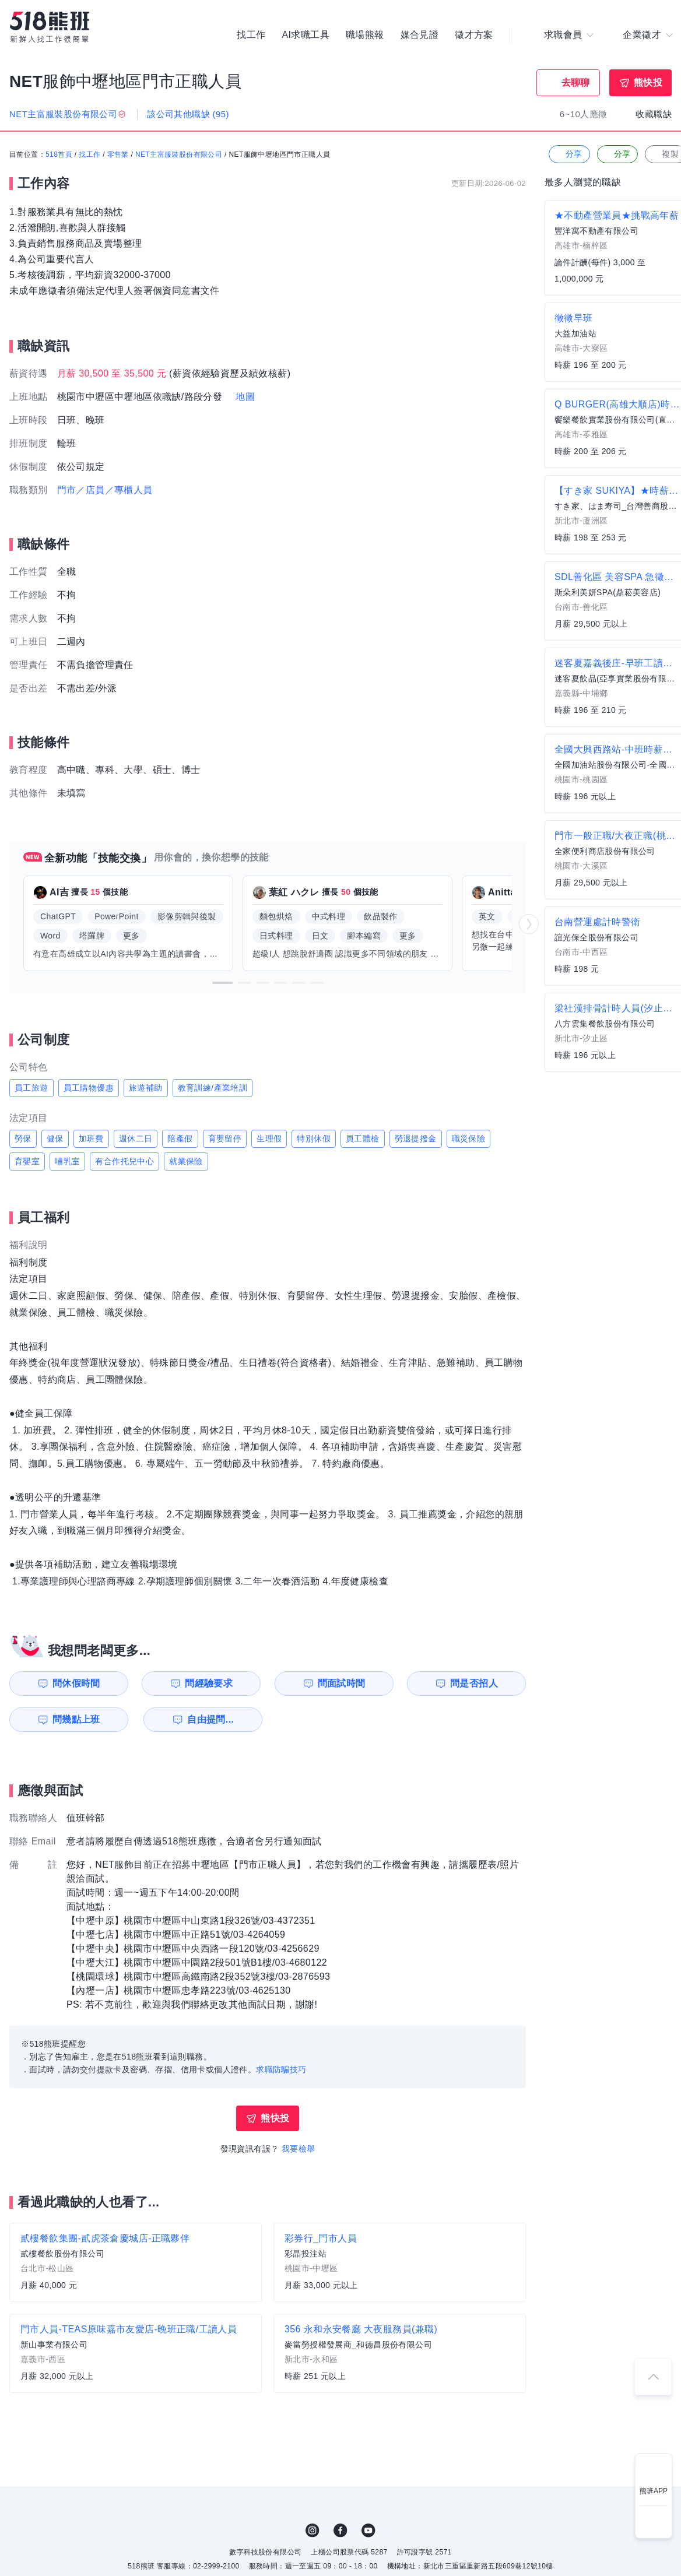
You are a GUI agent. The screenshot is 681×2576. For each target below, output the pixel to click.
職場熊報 (365, 35)
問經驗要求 (209, 1683)
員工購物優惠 (89, 1087)
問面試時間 (342, 1683)
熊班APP (654, 2491)
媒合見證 (420, 35)
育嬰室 (27, 1161)
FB (340, 2531)
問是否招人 (474, 1683)
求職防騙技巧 (281, 2069)
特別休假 (314, 1138)
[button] (222, 983)
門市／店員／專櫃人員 (105, 490)
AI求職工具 (305, 35)
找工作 (251, 35)
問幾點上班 (76, 1719)
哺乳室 (67, 1161)
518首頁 (58, 154)
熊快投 (648, 82)
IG (313, 2531)
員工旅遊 (31, 1087)
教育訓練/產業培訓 (213, 1087)
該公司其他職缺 (188, 114)
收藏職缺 (654, 114)
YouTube (368, 2531)
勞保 (23, 1138)
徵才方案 (474, 35)
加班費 (91, 1138)
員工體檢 (363, 1138)
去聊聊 (575, 82)
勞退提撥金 (416, 1138)
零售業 (118, 154)
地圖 (245, 397)
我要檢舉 (298, 2148)
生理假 (269, 1138)
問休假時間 (76, 1683)
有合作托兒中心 (124, 1161)
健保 (55, 1138)
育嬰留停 (225, 1138)
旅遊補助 (146, 1087)
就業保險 (186, 1161)
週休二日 (136, 1138)
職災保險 (469, 1138)
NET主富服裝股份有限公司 (178, 154)
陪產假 (179, 1138)
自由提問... (210, 1719)
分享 (568, 154)
